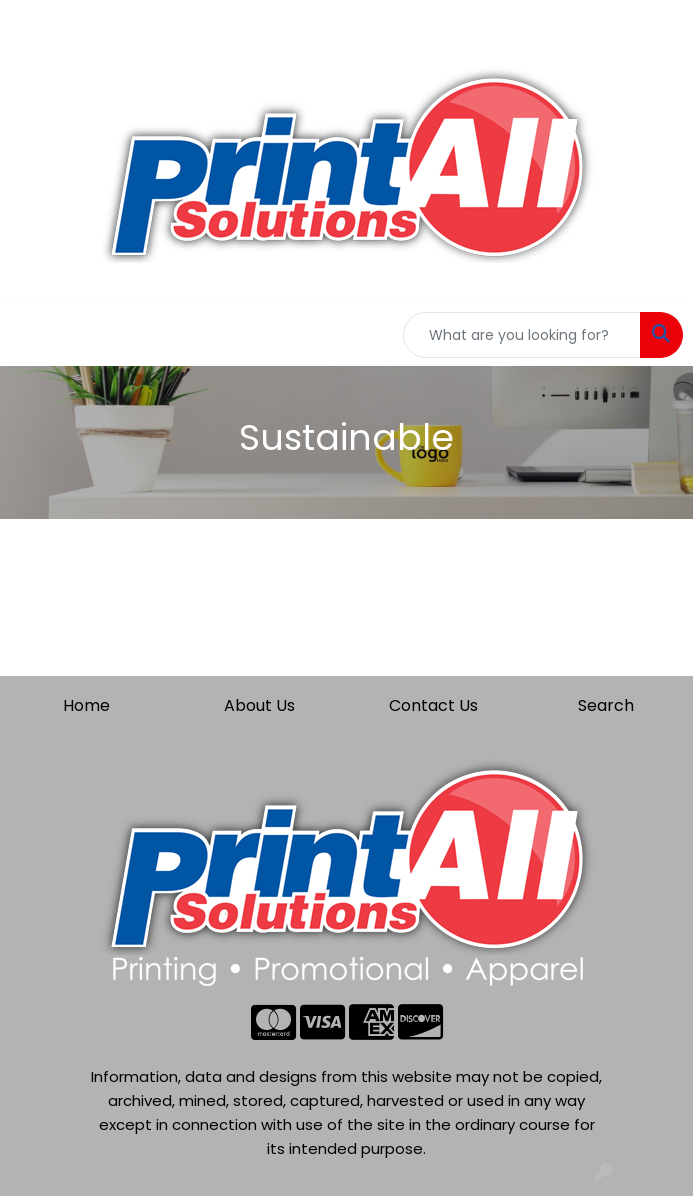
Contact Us (433, 705)
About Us (259, 705)
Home (86, 705)
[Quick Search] (522, 335)
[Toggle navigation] (31, 335)
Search (606, 705)
